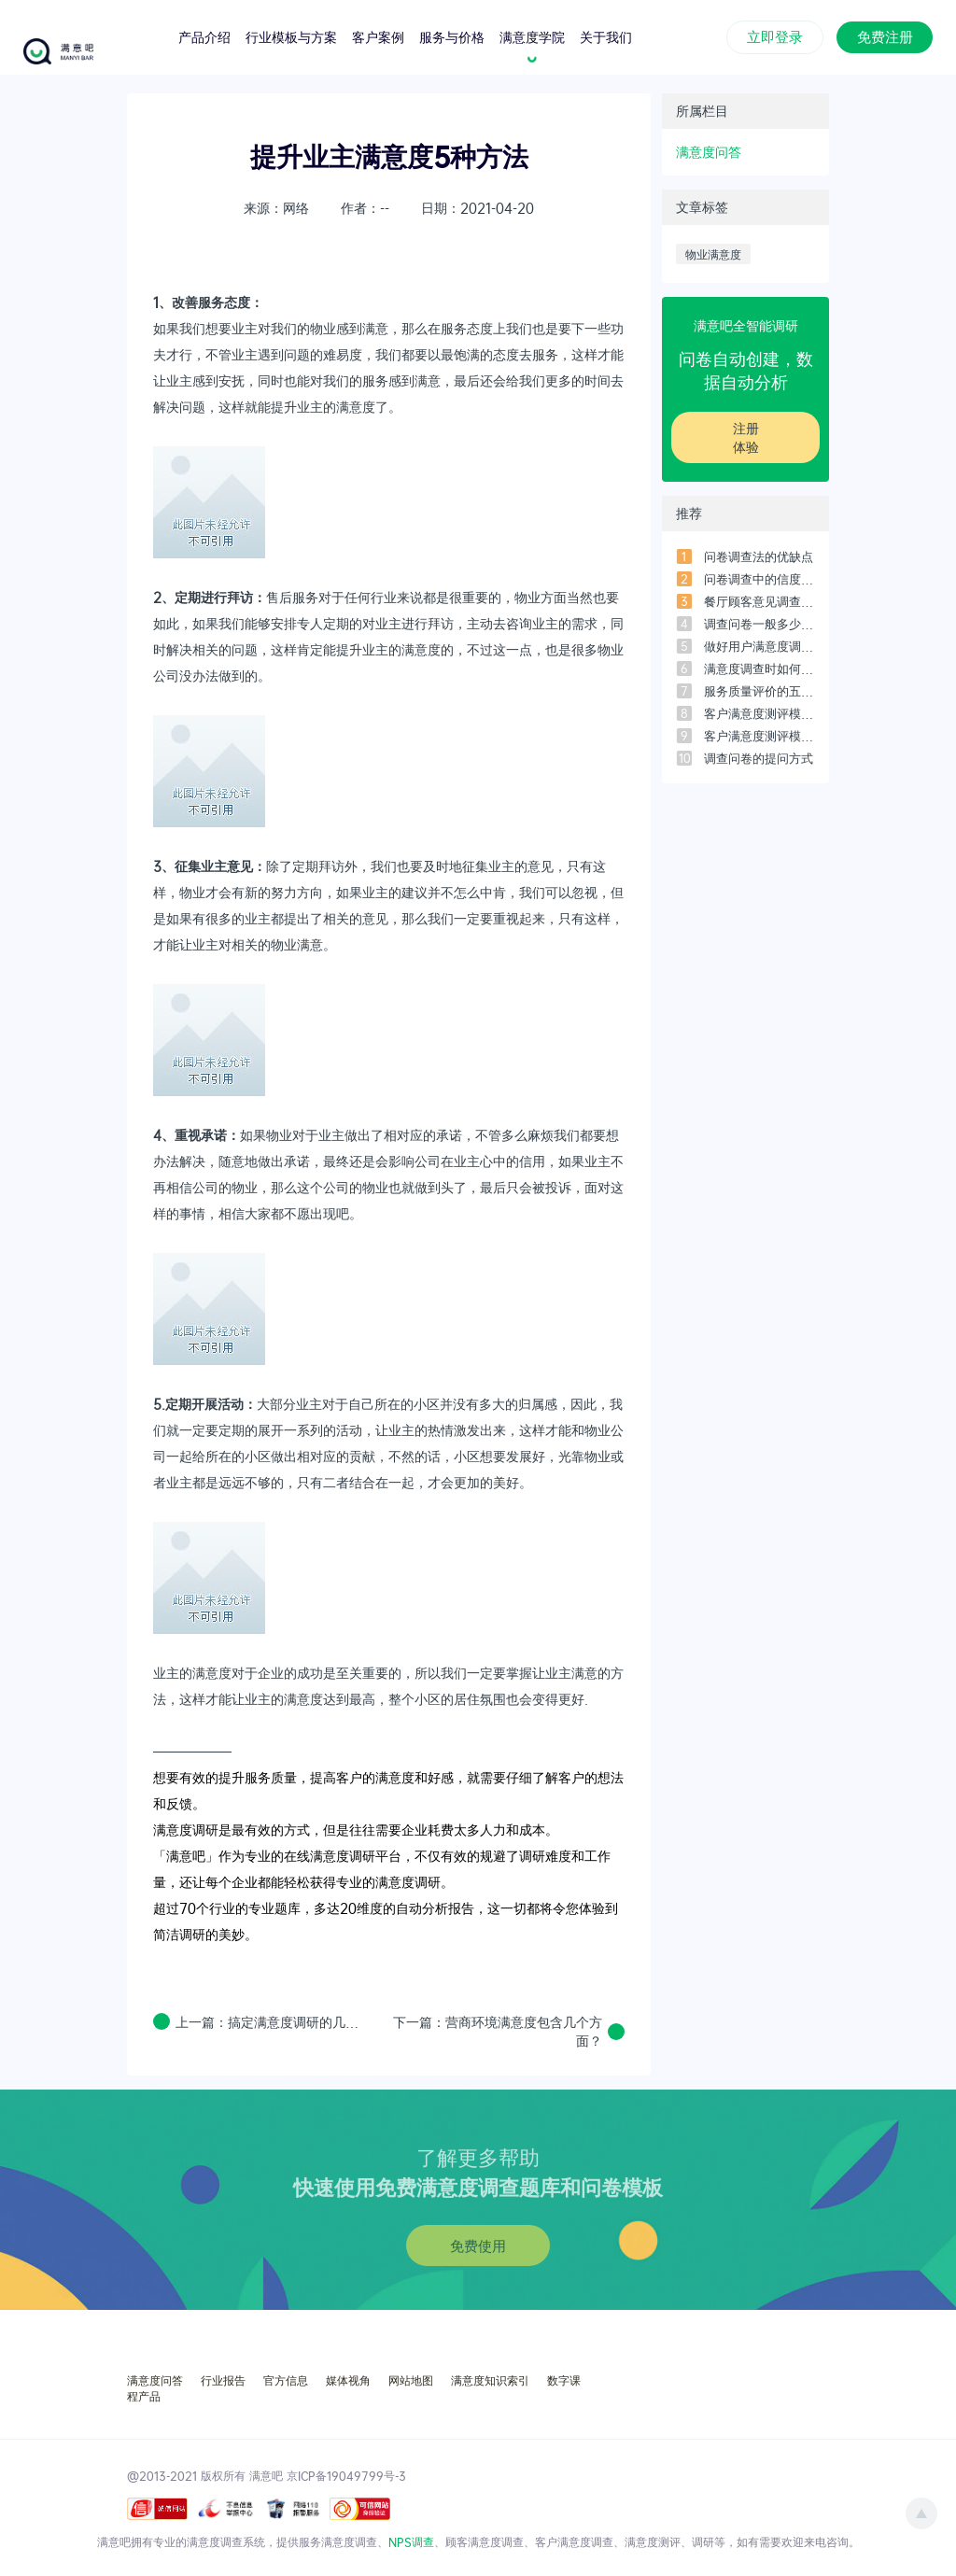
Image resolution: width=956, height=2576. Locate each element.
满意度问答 (708, 152)
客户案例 (378, 36)
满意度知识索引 (490, 2380)
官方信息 (285, 2380)
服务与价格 (452, 36)
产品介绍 (204, 36)
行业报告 (223, 2380)
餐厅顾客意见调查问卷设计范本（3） (759, 601)
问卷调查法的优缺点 (758, 556)
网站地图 (410, 2380)
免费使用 (478, 2245)
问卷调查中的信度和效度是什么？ (759, 579)
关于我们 (606, 36)
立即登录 (775, 35)
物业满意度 (713, 254)
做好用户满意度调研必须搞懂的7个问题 (759, 646)
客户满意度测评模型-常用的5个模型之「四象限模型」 (759, 713)
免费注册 (885, 35)
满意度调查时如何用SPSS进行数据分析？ (759, 668)
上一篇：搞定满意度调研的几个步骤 (272, 2022)
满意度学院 (532, 36)
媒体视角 (348, 2380)
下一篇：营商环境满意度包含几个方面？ (497, 2031)
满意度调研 (185, 1829)
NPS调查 (411, 2541)
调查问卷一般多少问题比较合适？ (759, 623)
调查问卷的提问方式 (758, 758)
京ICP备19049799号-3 (346, 2475)
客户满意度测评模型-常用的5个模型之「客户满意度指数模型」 (759, 735)
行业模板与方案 (291, 36)
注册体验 (746, 437)
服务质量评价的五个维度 (759, 691)
